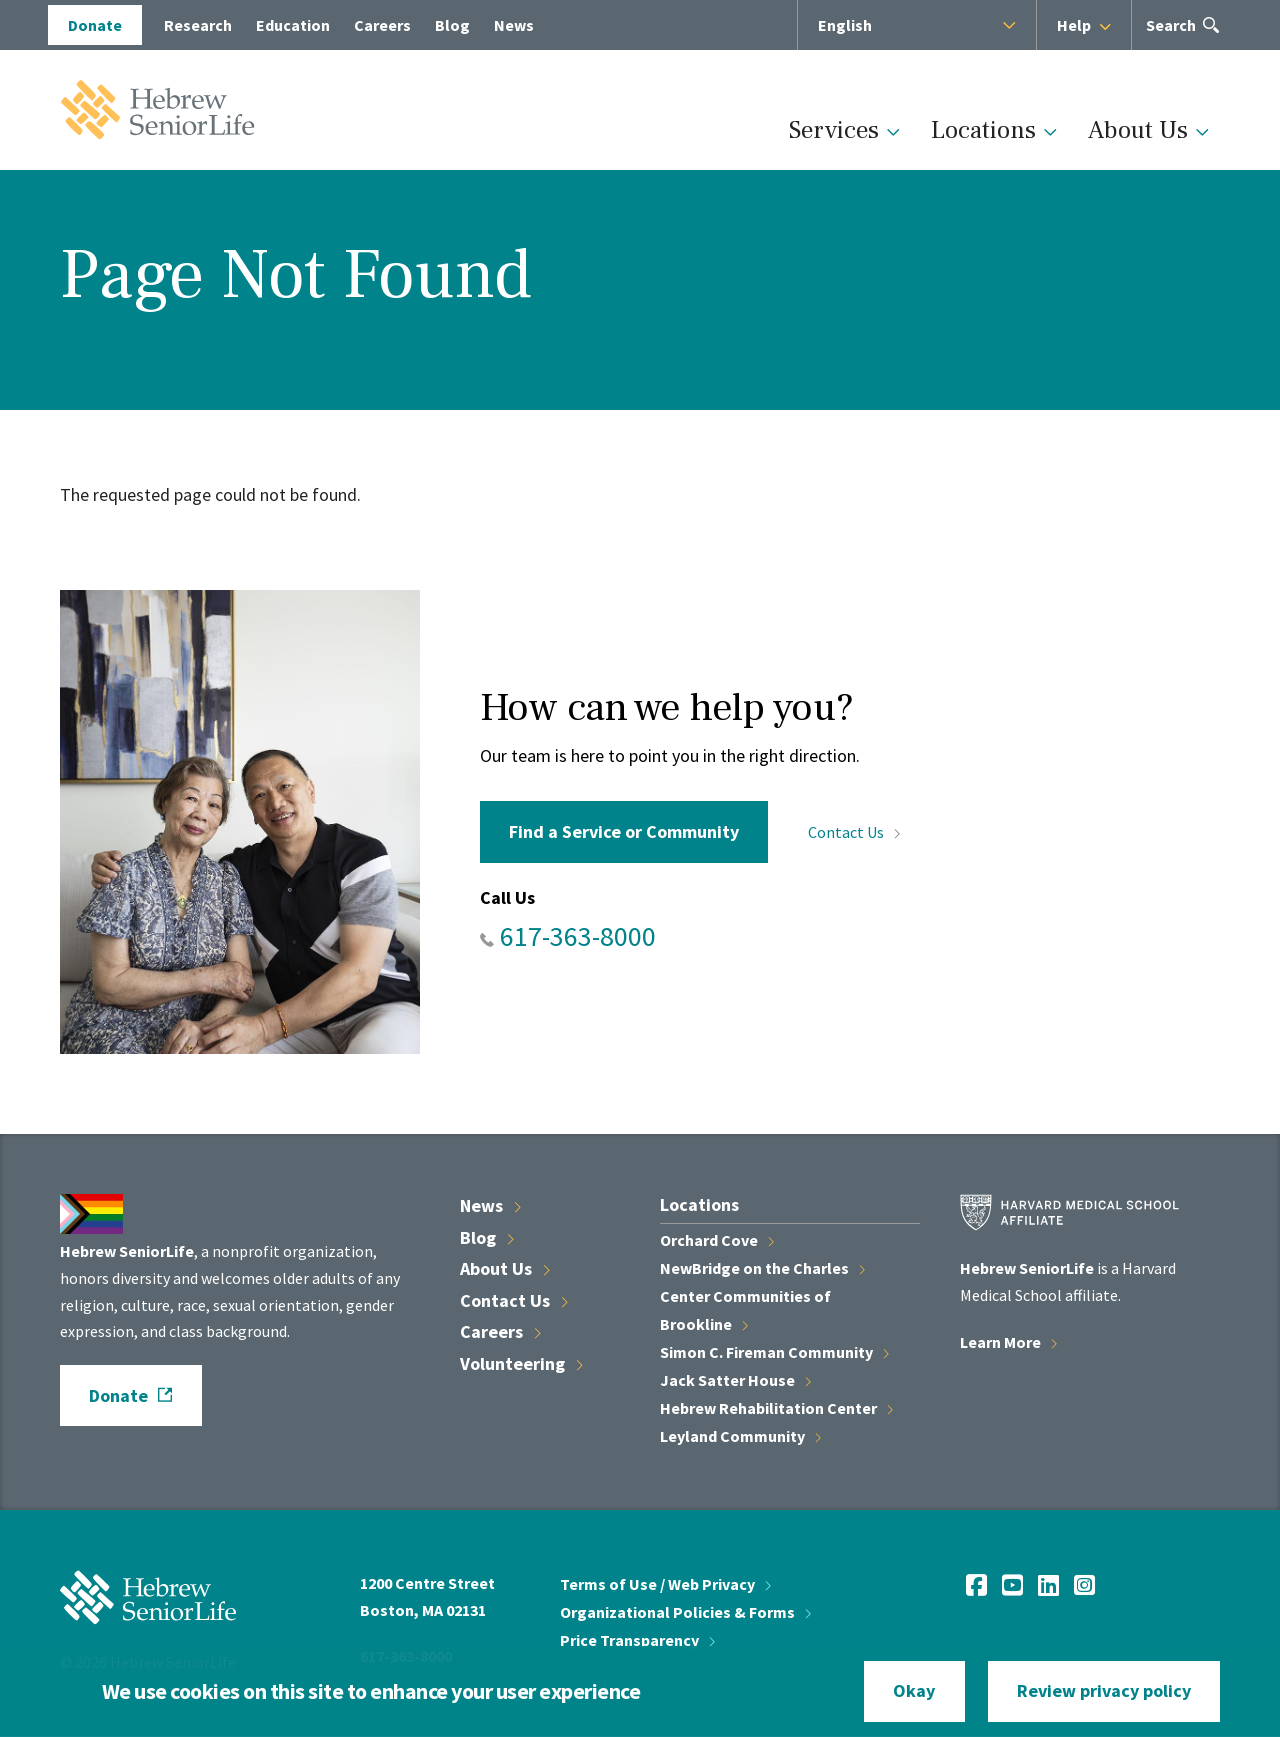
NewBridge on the (762, 1268)
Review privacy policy (1104, 1690)
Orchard (717, 1240)
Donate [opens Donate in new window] (95, 25)
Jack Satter (735, 1380)
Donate (118, 1395)
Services (834, 130)
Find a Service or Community (624, 831)
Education (293, 25)
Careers (382, 25)
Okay (914, 1690)
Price (637, 1640)
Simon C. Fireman (774, 1352)
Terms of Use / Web (665, 1584)
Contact (854, 832)
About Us (1138, 130)
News (514, 25)
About (505, 1268)
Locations (983, 130)
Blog (452, 25)
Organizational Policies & (685, 1612)
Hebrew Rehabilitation (776, 1408)
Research (198, 25)
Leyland (740, 1436)
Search (1171, 31)
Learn (1008, 1342)
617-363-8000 (578, 936)
